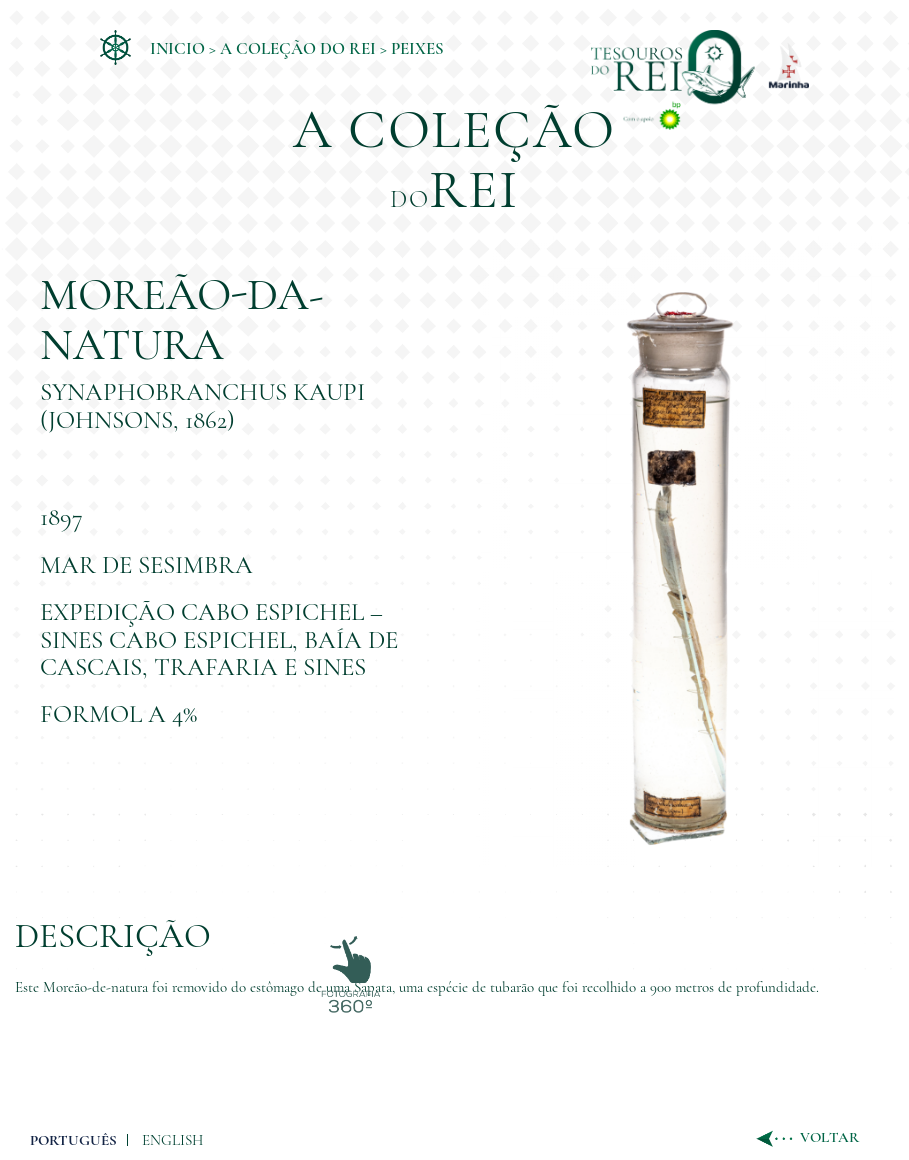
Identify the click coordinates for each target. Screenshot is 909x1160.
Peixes (417, 48)
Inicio (177, 48)
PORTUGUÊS (73, 1140)
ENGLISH (172, 1140)
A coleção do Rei (298, 48)
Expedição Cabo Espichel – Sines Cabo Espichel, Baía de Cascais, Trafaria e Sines (219, 639)
